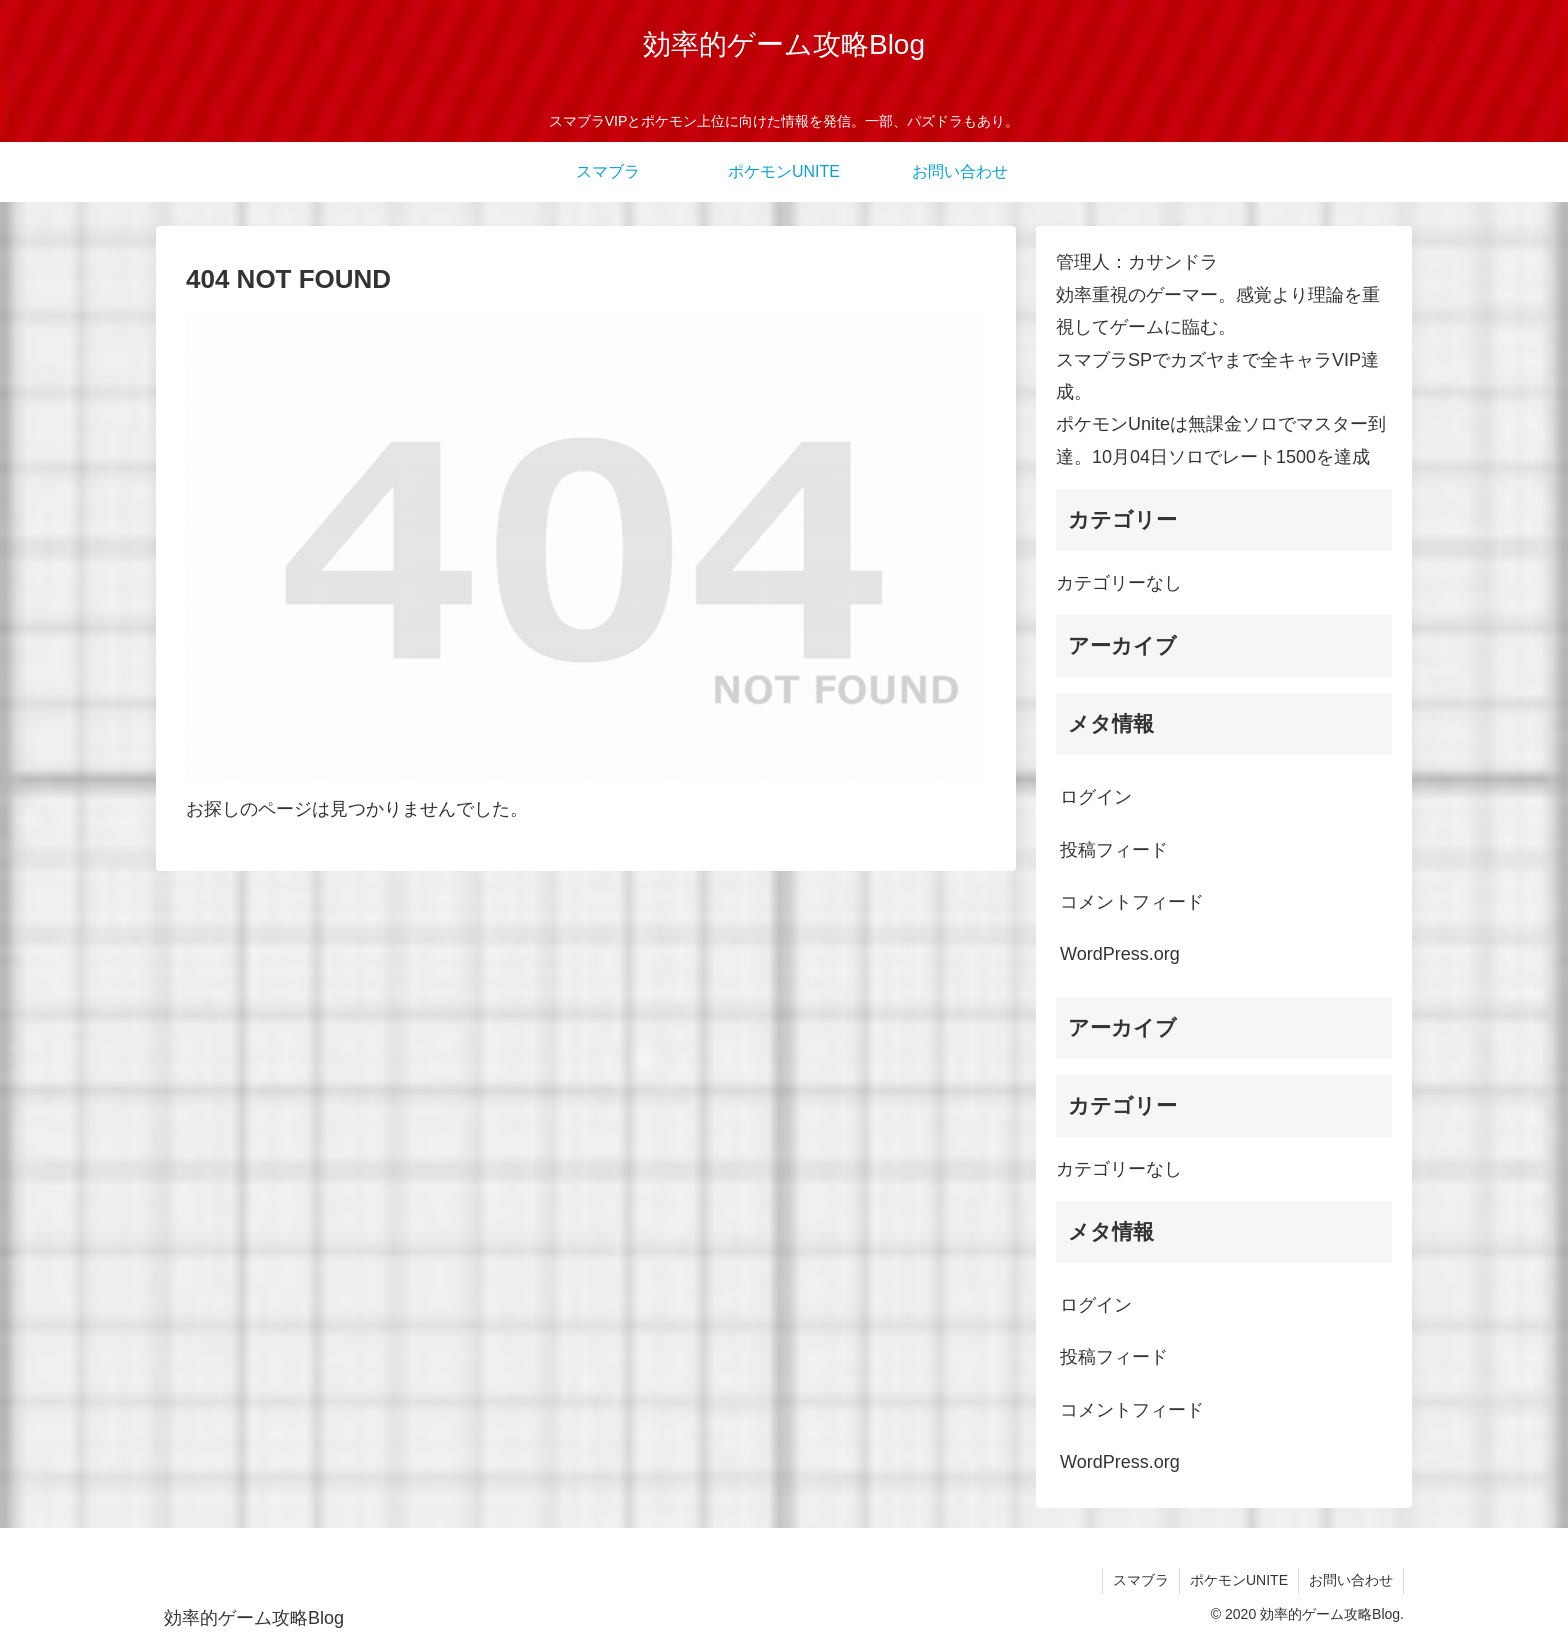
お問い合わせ (1351, 1580)
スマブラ (1141, 1580)
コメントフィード (1132, 902)
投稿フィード (1114, 850)
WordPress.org (1120, 954)
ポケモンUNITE (1239, 1580)
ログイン (1096, 797)
